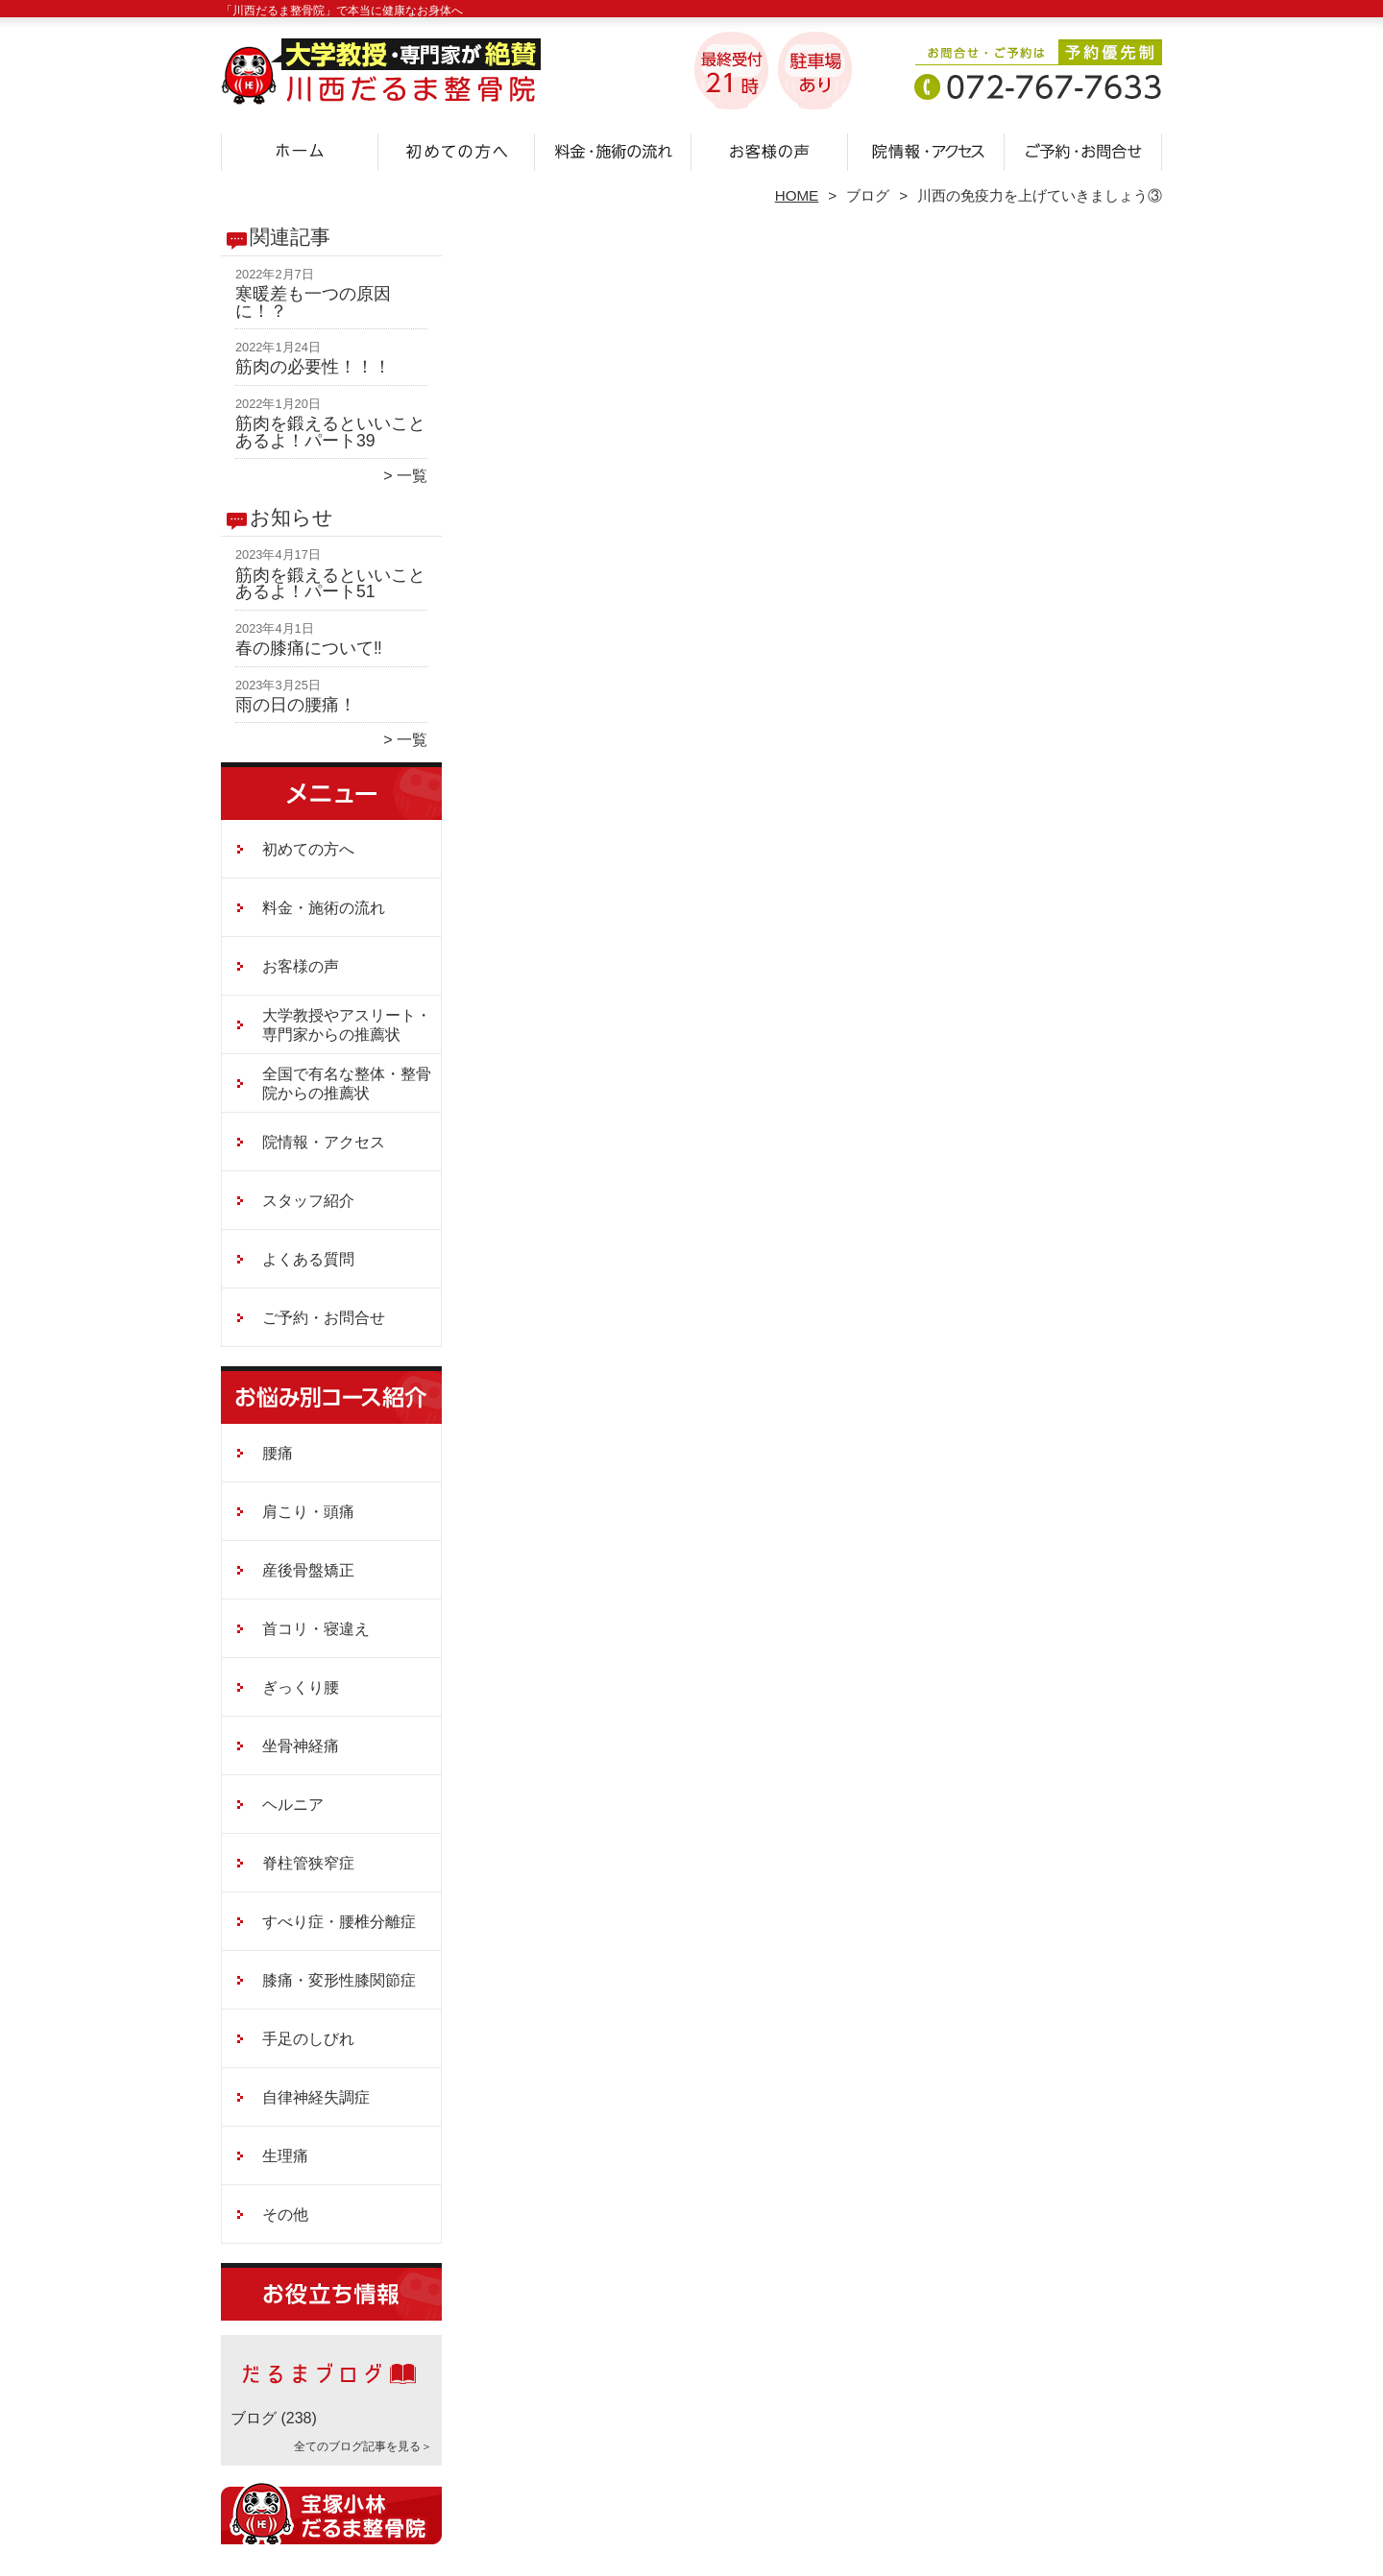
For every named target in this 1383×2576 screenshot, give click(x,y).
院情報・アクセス (926, 150)
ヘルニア (293, 1804)
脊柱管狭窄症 (308, 1863)
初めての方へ (456, 150)
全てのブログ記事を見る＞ (363, 2446)
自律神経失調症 (316, 2097)
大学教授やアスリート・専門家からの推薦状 (346, 1025)
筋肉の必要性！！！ (313, 366)
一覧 (412, 476)
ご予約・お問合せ (1083, 150)
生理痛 (285, 2156)
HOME (797, 195)
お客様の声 (770, 150)
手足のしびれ (308, 2039)
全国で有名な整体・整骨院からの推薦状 (346, 1083)
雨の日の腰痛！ (295, 704)
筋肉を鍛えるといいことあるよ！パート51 (330, 584)
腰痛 (277, 1453)
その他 (285, 2214)
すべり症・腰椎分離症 (339, 1922)
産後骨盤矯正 (308, 1570)
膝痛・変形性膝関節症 (339, 1980)
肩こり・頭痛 (308, 1512)
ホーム (299, 150)
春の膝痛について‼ (308, 648)
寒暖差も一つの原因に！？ (313, 302)
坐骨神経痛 (300, 1746)
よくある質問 (308, 1259)
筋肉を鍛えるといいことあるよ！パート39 (330, 432)
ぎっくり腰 (300, 1687)
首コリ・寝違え (316, 1629)
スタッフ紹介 (308, 1200)
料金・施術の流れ (613, 150)
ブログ (867, 195)
